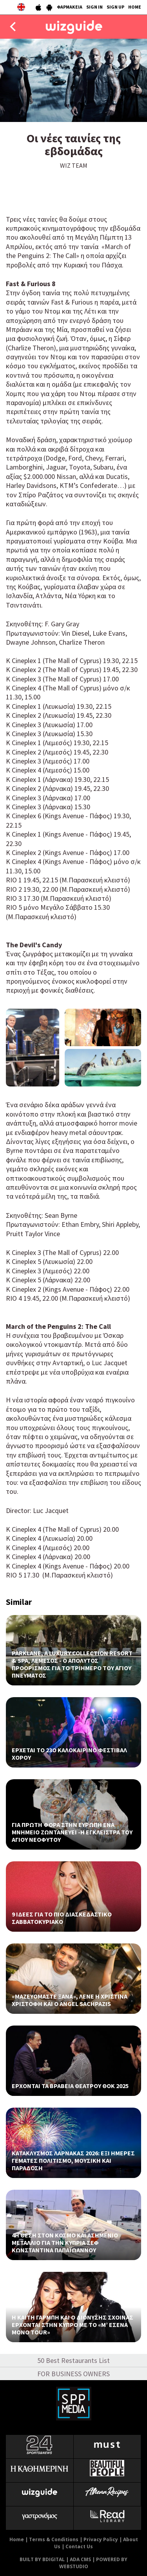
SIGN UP (115, 7)
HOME (134, 7)
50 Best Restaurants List (73, 2360)
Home (16, 2539)
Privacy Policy (100, 2539)
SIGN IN (94, 7)
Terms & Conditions (53, 2539)
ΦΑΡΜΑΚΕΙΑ (69, 7)
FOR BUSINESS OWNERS (73, 2373)
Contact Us (79, 2546)
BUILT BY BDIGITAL (42, 2559)
